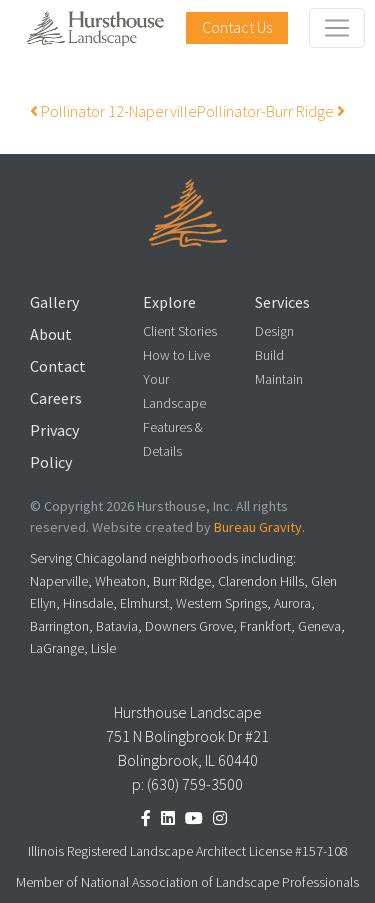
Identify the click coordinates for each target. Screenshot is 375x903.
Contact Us (237, 27)
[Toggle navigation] (337, 28)
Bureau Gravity (258, 527)
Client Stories (180, 331)
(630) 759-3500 (195, 784)
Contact (58, 366)
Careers (56, 398)
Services (282, 302)
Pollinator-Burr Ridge (271, 111)
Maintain (279, 379)
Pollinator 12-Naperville (113, 111)
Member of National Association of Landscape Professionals (187, 882)
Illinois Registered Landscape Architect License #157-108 (188, 851)
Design (274, 331)
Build (269, 355)
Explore (169, 302)
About (51, 334)
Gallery (54, 302)
